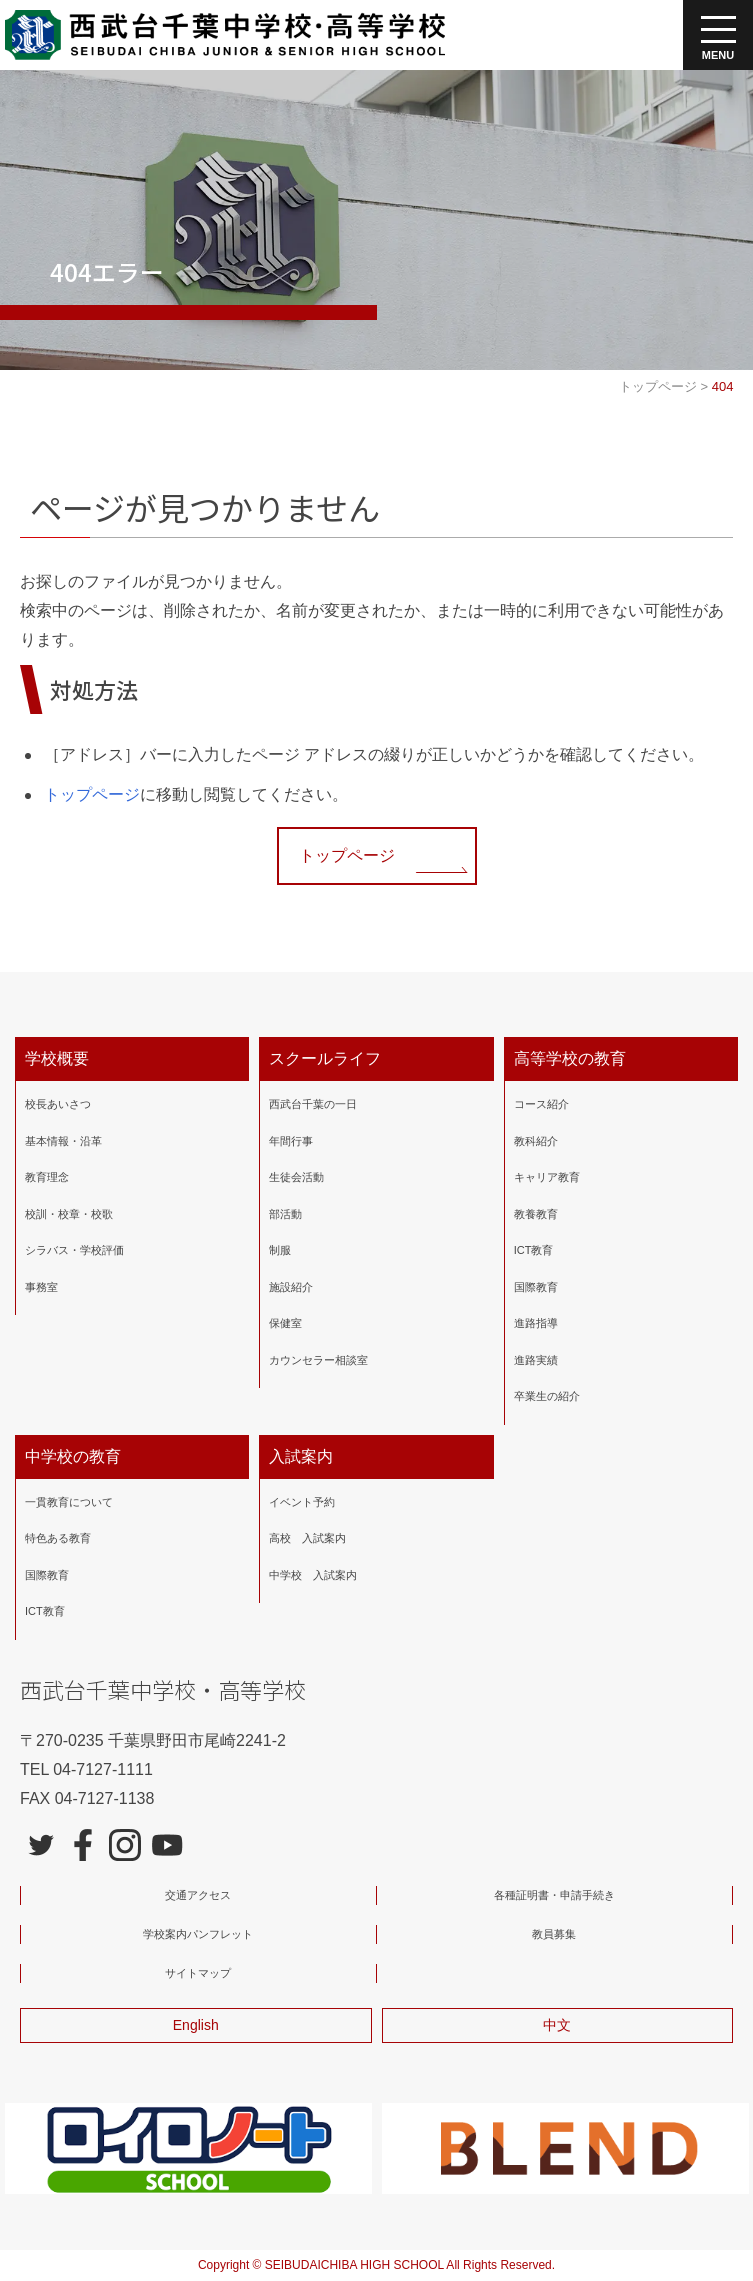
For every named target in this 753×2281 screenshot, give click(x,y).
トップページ (92, 794)
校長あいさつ (58, 1104)
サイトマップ (198, 1973)
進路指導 (536, 1323)
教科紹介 (536, 1141)
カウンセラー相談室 (318, 1360)
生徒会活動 (296, 1177)
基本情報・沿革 (63, 1141)
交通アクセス (198, 1895)
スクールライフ (325, 1058)
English (196, 2025)
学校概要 (57, 1058)
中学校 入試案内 (313, 1575)
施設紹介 (291, 1287)
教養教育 (536, 1214)
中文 (557, 2025)
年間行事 (291, 1141)
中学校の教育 (73, 1456)
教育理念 (47, 1177)
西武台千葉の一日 (313, 1104)
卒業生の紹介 (547, 1396)
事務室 (41, 1287)
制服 (280, 1250)
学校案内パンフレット (198, 1934)
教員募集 (554, 1934)
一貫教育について (69, 1502)
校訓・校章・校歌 (69, 1214)
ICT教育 (534, 1250)
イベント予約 (302, 1502)
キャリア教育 (547, 1177)
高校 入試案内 (307, 1538)
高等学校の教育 (570, 1058)
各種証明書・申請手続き (554, 1895)
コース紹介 (541, 1104)
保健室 (285, 1323)
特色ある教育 (58, 1538)
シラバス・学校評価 (74, 1250)
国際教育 (536, 1287)
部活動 (285, 1214)
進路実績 (536, 1360)
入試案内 (301, 1456)
